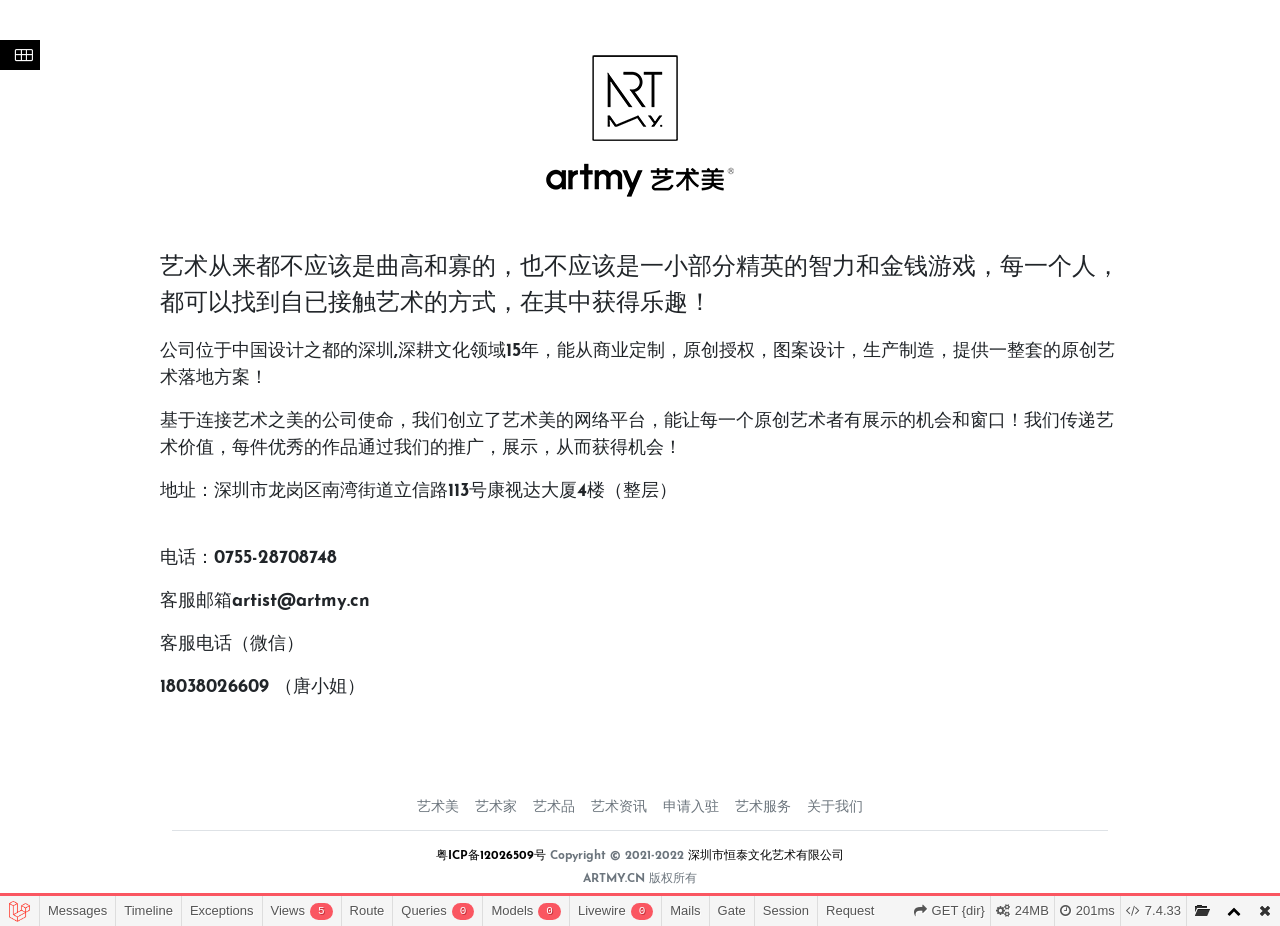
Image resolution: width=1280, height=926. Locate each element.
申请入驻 (691, 807)
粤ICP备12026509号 (491, 856)
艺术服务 (763, 807)
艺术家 (496, 807)
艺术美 (438, 807)
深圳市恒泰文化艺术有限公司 (766, 856)
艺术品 (554, 807)
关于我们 (835, 807)
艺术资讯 (619, 807)
